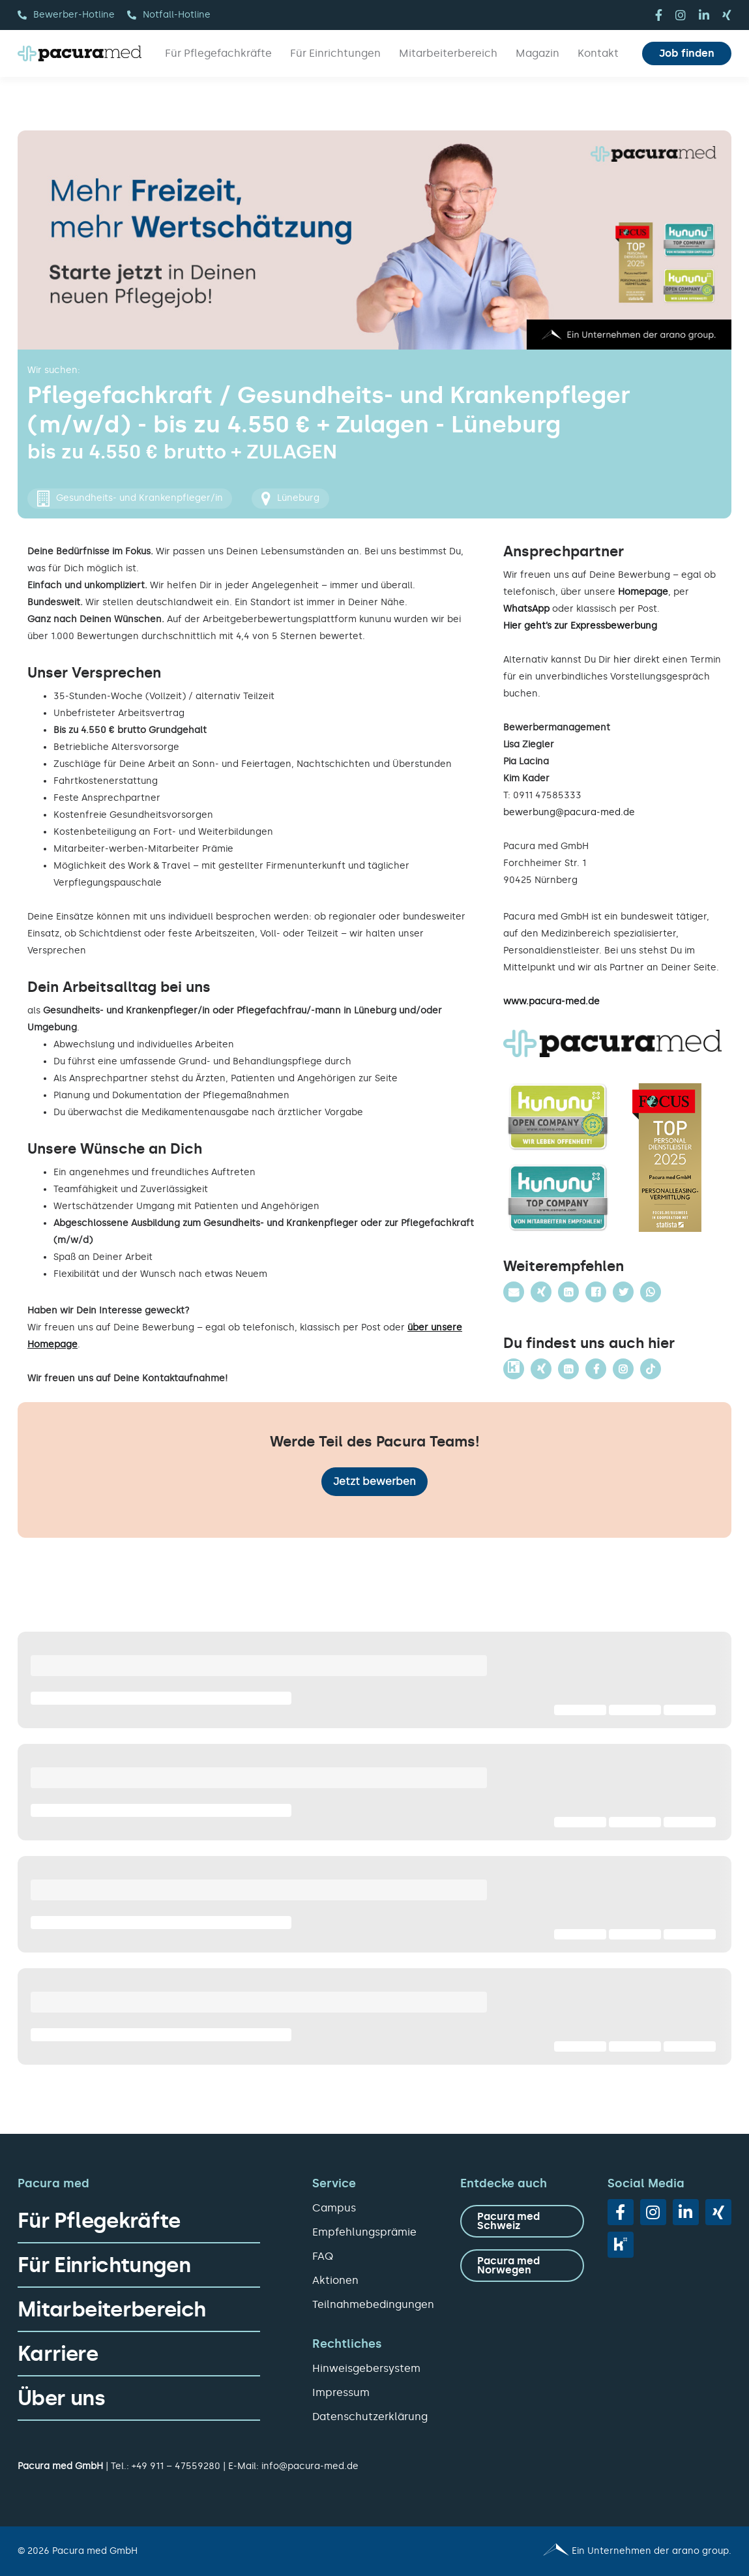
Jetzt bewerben (374, 1481)
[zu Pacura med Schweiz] (522, 2221)
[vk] (621, 2245)
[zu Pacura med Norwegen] (522, 2265)
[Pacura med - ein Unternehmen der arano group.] (559, 2551)
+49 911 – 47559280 (176, 2466)
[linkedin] (704, 15)
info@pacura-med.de (310, 2466)
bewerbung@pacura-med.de (569, 812)
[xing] (726, 15)
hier (622, 659)
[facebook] (658, 15)
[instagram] (680, 15)
